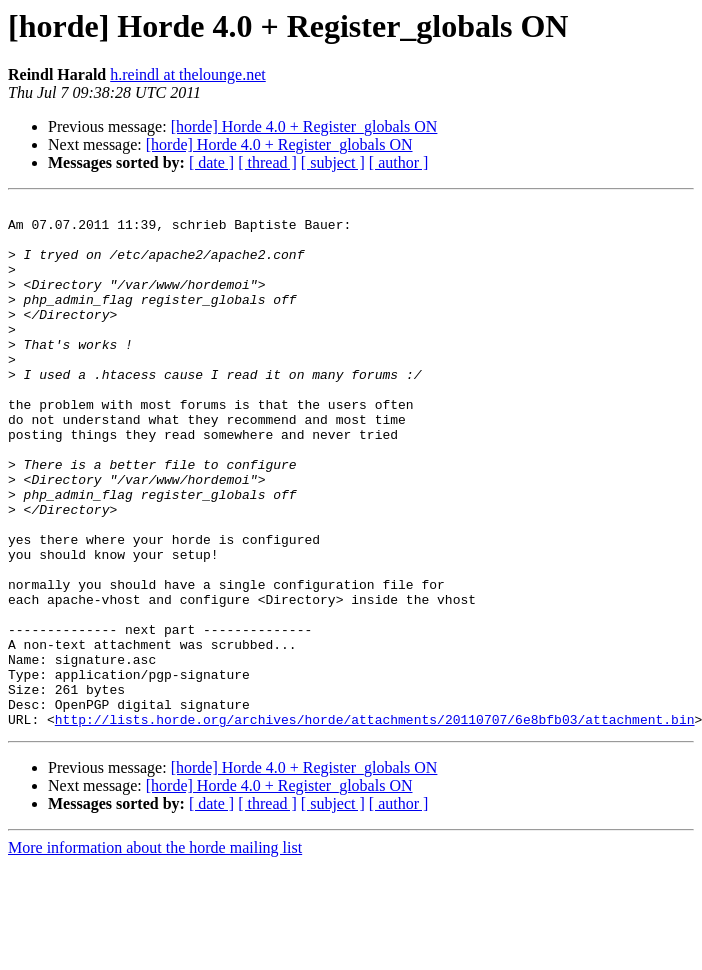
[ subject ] (333, 162)
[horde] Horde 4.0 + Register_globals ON (304, 126)
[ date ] (211, 162)
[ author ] (399, 162)
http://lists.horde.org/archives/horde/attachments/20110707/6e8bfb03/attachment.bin (375, 824)
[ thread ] (267, 162)
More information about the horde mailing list (155, 952)
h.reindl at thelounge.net (188, 74)
